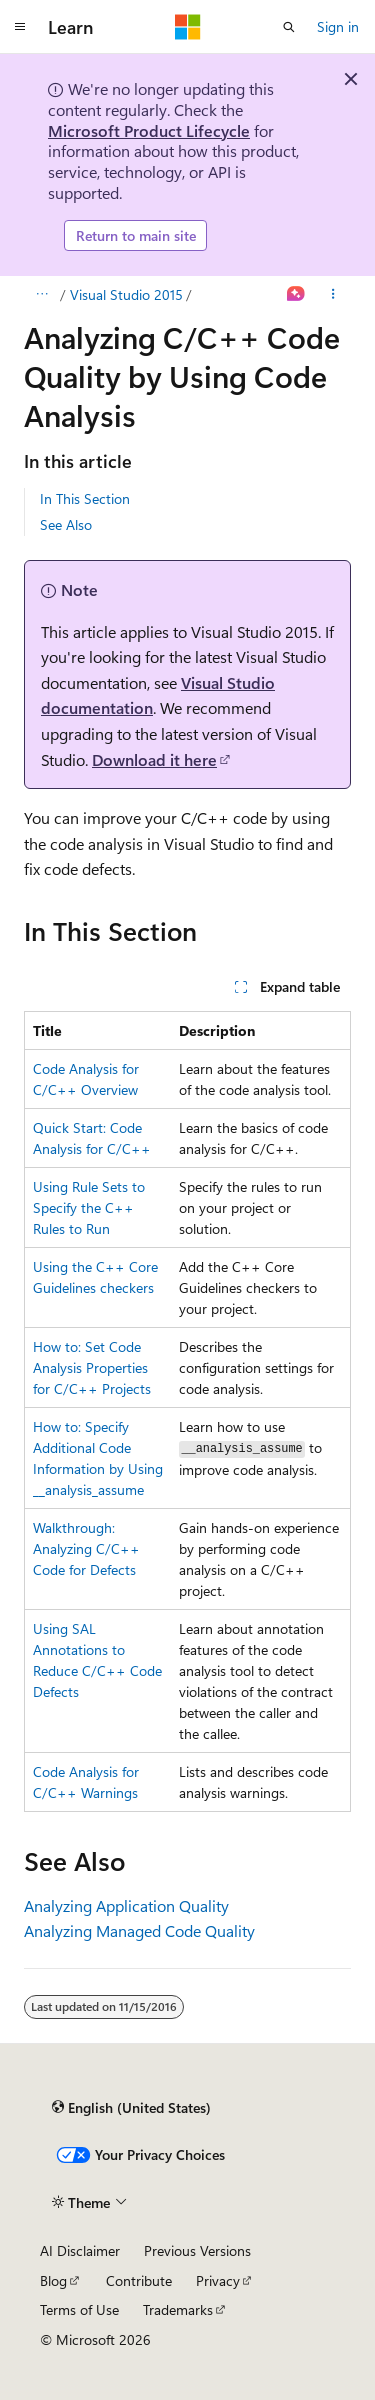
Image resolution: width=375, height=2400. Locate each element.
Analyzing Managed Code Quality (139, 1930)
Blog (53, 2280)
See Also (66, 524)
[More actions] (333, 295)
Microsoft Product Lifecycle (149, 130)
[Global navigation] (20, 27)
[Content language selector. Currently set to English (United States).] (131, 2108)
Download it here (154, 759)
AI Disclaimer (80, 2250)
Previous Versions (197, 2250)
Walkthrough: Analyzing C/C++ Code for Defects (86, 1548)
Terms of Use (79, 2309)
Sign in (338, 26)
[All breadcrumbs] (41, 295)
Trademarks (178, 2309)
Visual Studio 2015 (126, 294)
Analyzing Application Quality (126, 1905)
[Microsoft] (188, 27)
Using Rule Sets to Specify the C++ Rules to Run (89, 1207)
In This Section (85, 498)
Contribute (139, 2280)
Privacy (218, 2280)
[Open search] (289, 27)
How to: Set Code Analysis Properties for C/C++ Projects (92, 1367)
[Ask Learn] (296, 295)
